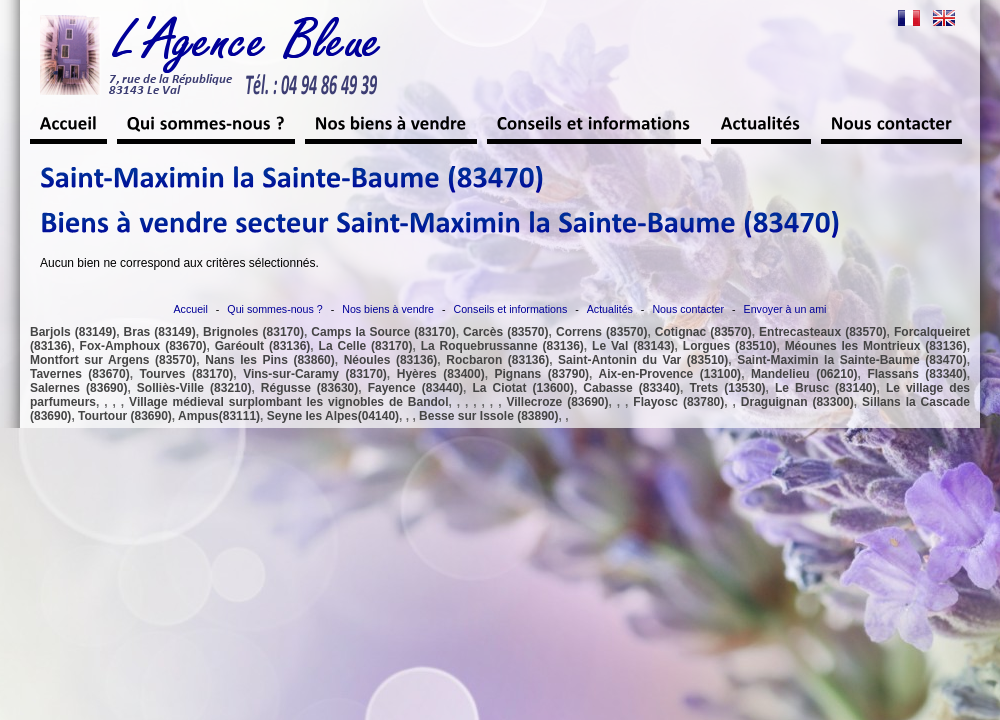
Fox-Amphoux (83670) (143, 346)
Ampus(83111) (219, 416)
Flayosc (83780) (678, 402)
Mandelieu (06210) (804, 374)
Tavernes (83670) (80, 374)
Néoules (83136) (391, 360)
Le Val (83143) (633, 346)
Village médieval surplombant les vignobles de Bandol (288, 402)
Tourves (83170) (187, 374)
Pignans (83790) (542, 374)
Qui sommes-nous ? (274, 309)
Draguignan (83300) (797, 402)
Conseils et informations (511, 309)
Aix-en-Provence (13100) (670, 374)
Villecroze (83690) (557, 402)
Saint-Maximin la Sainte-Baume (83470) (852, 360)
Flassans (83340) (916, 374)
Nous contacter (688, 309)
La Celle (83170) (366, 346)
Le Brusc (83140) (825, 388)
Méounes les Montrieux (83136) (876, 346)
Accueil (191, 309)
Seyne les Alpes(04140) (333, 416)
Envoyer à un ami (785, 309)
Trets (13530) (728, 388)
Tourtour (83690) (125, 416)
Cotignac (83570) (703, 332)
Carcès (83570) (505, 332)
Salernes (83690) (78, 388)
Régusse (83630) (309, 388)
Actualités (610, 309)
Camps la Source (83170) (383, 332)
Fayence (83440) (415, 388)
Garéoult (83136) (263, 346)
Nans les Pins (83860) (269, 360)
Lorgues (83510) (730, 346)
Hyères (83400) (441, 374)
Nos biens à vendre (388, 309)
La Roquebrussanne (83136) (502, 346)
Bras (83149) (160, 332)
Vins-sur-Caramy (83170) (315, 374)
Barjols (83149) (73, 332)
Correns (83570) (601, 332)
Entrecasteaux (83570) (823, 332)
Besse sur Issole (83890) (488, 416)
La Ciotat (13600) (522, 388)
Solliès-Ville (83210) (194, 388)
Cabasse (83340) (631, 388)
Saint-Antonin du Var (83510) (643, 360)
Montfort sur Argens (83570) (113, 360)
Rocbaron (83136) (497, 360)
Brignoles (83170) (253, 332)
